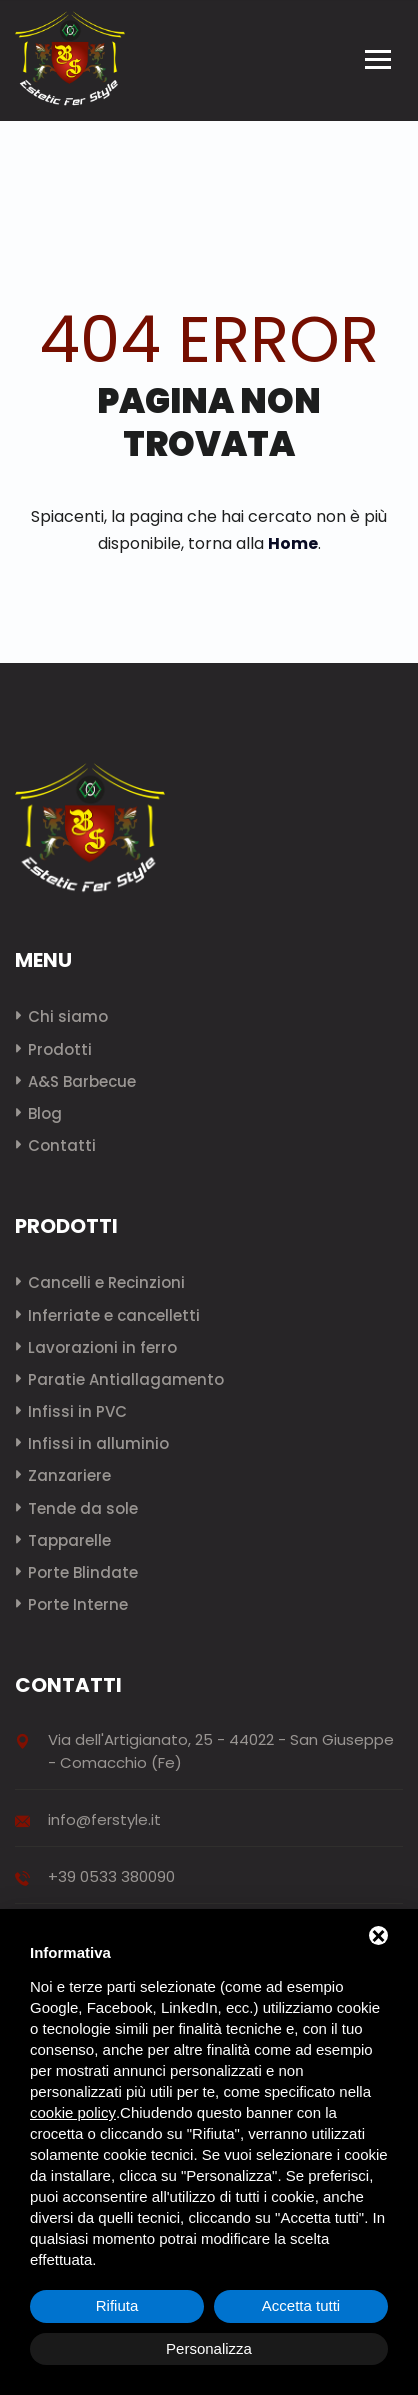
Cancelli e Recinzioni (106, 1282)
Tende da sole (83, 1508)
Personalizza (209, 2348)
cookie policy (73, 2112)
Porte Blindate (83, 1572)
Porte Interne (78, 1604)
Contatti (62, 1145)
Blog (45, 1113)
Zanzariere (69, 1475)
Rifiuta (117, 2305)
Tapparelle (69, 1540)
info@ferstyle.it (104, 1819)
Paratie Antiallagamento (126, 1379)
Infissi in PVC (77, 1411)
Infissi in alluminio (98, 1443)
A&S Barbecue (82, 1081)
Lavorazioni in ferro (102, 1347)
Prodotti (60, 1049)
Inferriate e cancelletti (114, 1315)
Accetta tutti (301, 2305)
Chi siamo (68, 1016)
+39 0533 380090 (111, 1876)
